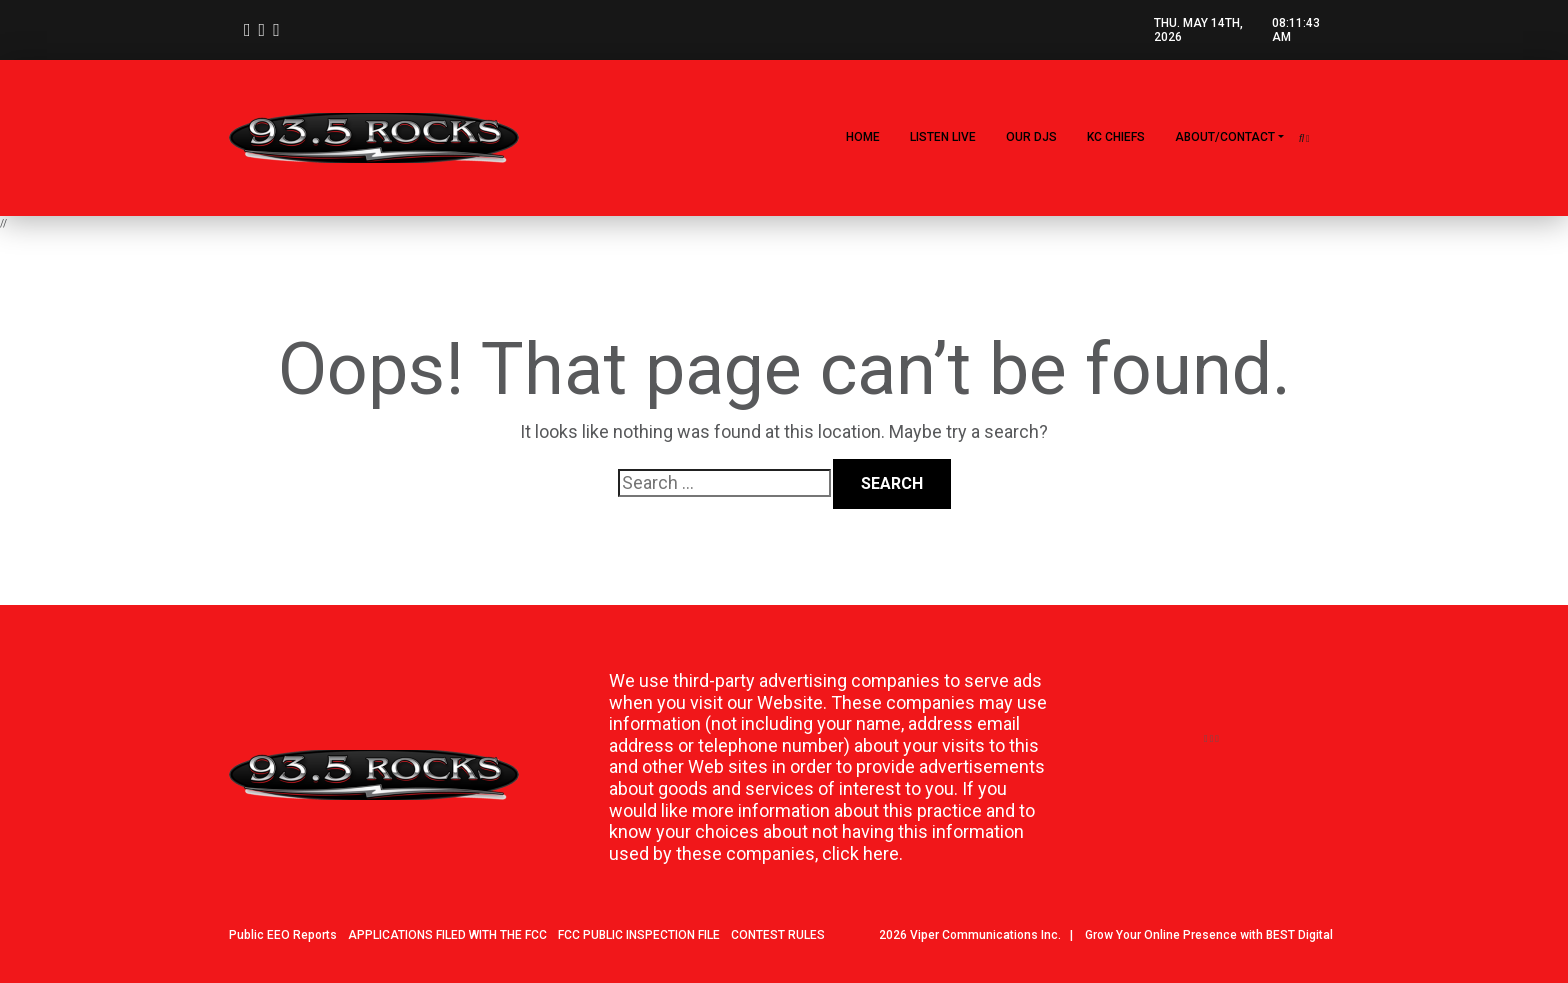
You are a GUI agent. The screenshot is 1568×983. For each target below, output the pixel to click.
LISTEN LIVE (943, 137)
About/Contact (1225, 137)
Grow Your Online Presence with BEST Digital (1209, 935)
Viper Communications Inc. (985, 935)
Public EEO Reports (283, 935)
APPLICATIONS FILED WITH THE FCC (447, 935)
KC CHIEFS (1116, 137)
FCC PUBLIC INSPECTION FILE (639, 935)
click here (860, 853)
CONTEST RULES (778, 935)
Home (863, 137)
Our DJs (1031, 137)
